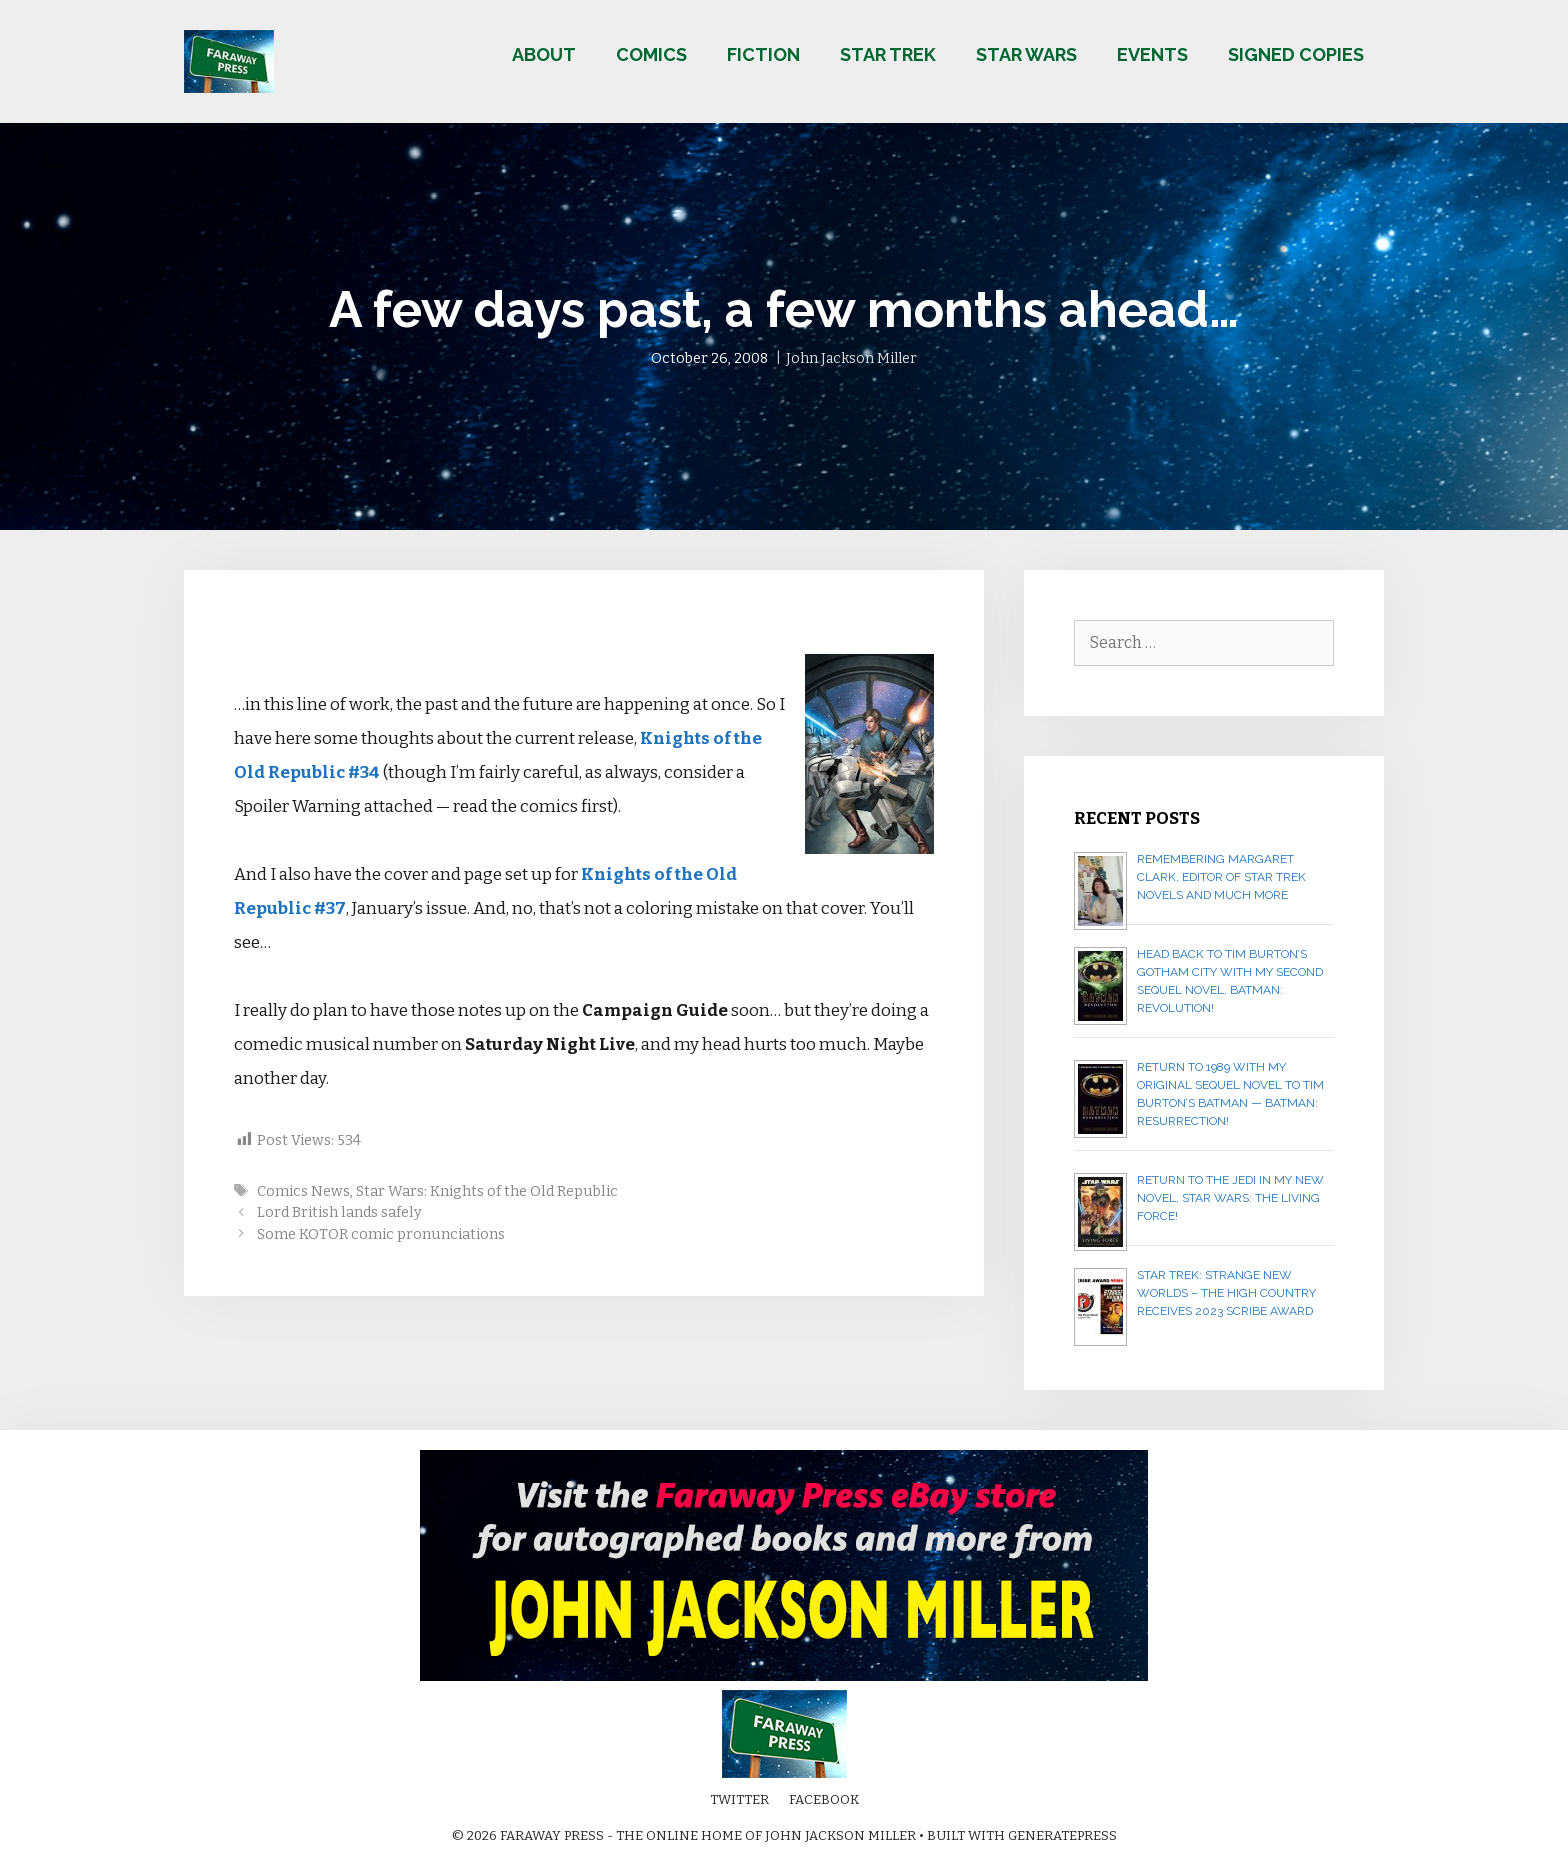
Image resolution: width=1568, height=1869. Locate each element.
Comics (651, 54)
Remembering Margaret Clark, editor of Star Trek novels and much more (1221, 877)
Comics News (303, 1191)
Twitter (739, 1799)
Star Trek (888, 54)
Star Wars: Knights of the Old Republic (487, 1191)
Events (1152, 54)
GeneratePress (1062, 1835)
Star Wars (1026, 54)
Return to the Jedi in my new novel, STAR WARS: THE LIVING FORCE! (1230, 1198)
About (544, 54)
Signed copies (1296, 54)
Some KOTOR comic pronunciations (381, 1234)
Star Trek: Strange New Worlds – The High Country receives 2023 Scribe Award (1226, 1293)
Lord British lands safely (339, 1212)
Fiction (763, 54)
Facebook (824, 1799)
